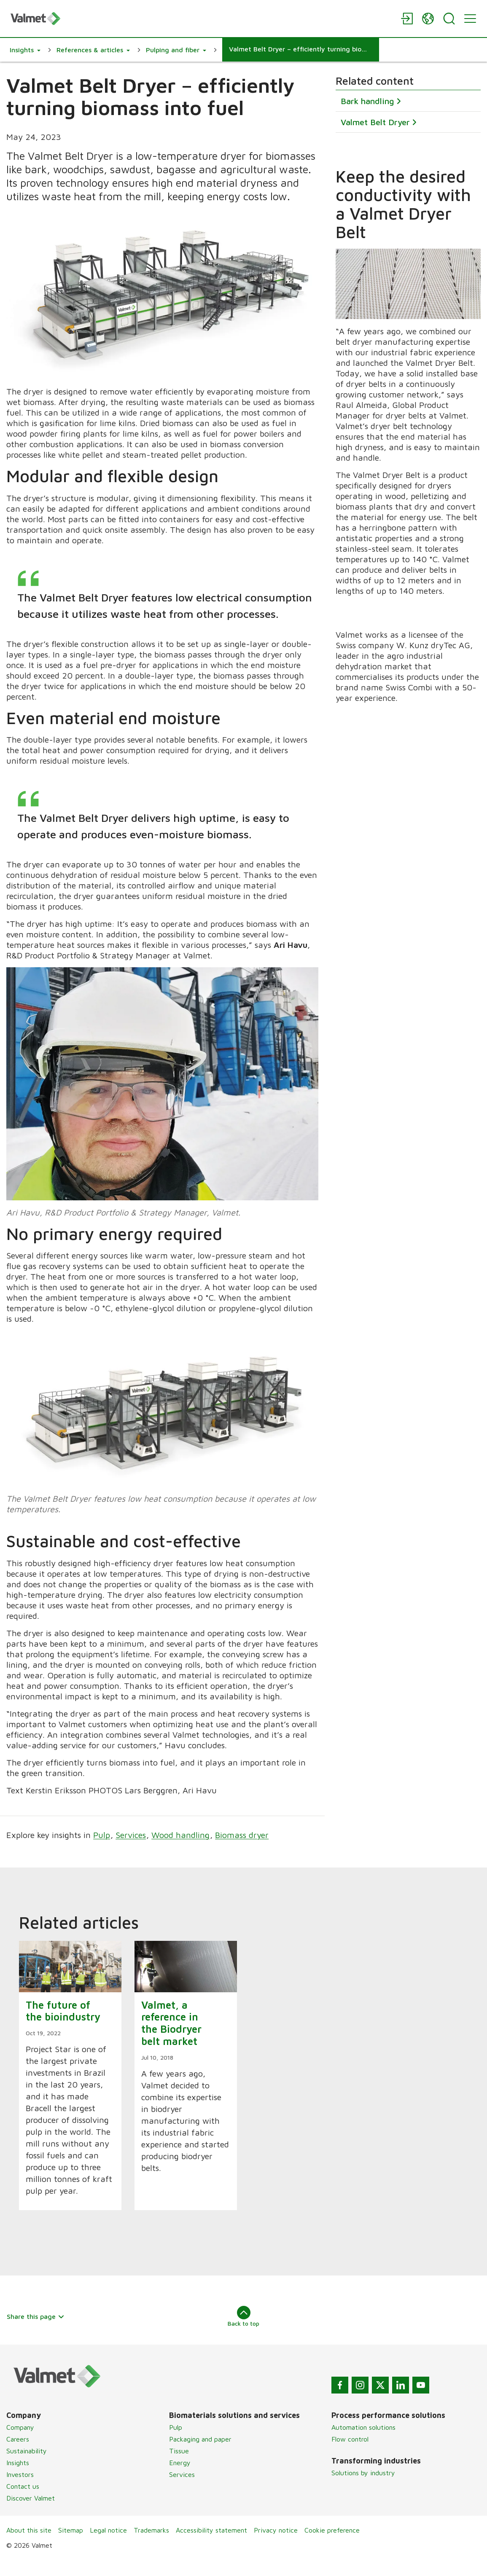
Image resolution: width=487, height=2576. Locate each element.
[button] (25, 50)
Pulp (101, 1851)
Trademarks (151, 2546)
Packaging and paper (200, 2455)
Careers (17, 2455)
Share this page (36, 2333)
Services (131, 1851)
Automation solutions (363, 2443)
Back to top (243, 2332)
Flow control (350, 2455)
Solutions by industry (363, 2489)
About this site (28, 2546)
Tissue (179, 2467)
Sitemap (70, 2546)
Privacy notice (276, 2546)
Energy (180, 2479)
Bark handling (367, 101)
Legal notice (108, 2546)
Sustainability (26, 2467)
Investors (20, 2491)
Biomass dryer (242, 1851)
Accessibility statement (211, 2546)
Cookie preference (332, 2546)
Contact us (22, 2502)
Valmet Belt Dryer (375, 122)
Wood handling (180, 1851)
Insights (17, 2479)
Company (20, 2443)
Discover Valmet (30, 2514)
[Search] (449, 18)
